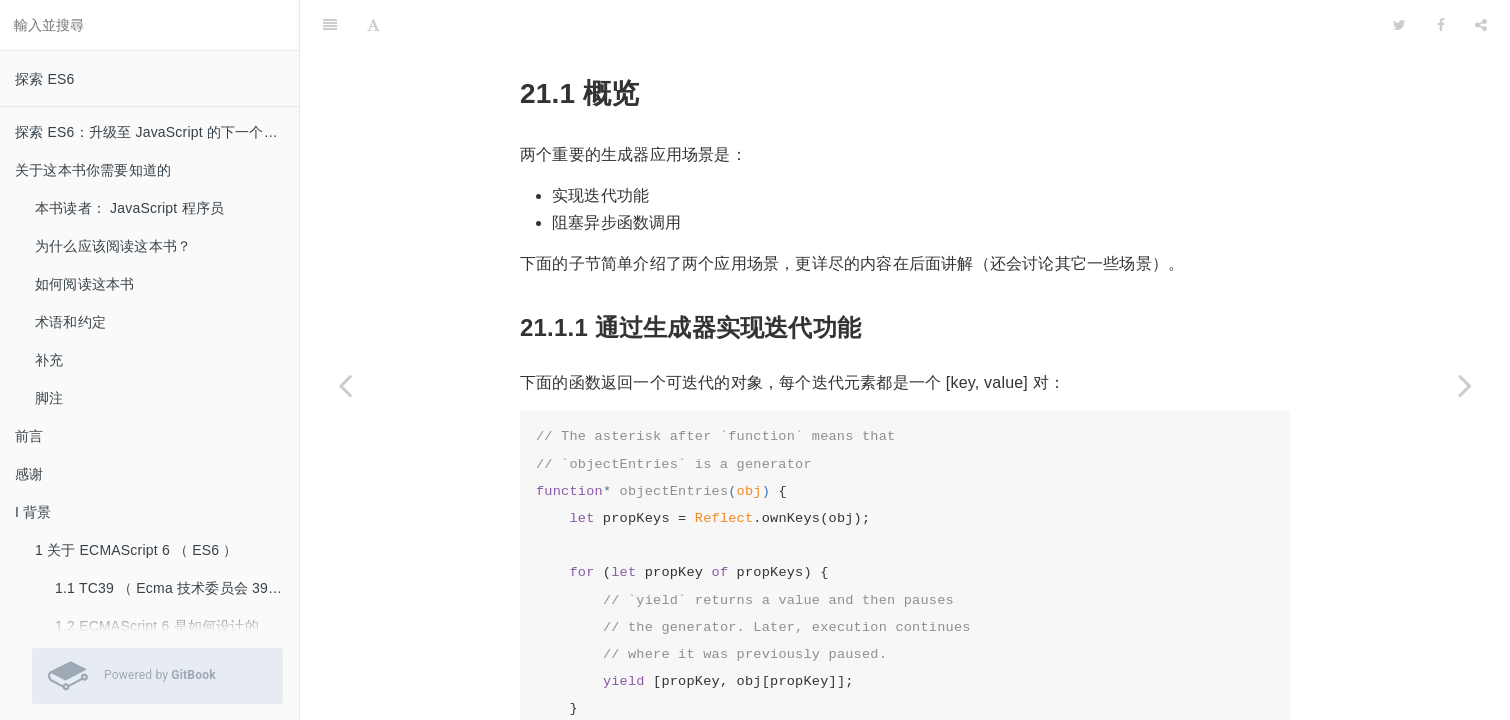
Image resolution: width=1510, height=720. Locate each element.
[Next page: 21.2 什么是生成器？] (1465, 385)
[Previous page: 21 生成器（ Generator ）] (345, 385)
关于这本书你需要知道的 (93, 170)
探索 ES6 (45, 79)
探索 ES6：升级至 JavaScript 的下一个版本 (153, 132)
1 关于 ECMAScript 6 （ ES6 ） (136, 550)
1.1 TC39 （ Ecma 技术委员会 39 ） (170, 588)
